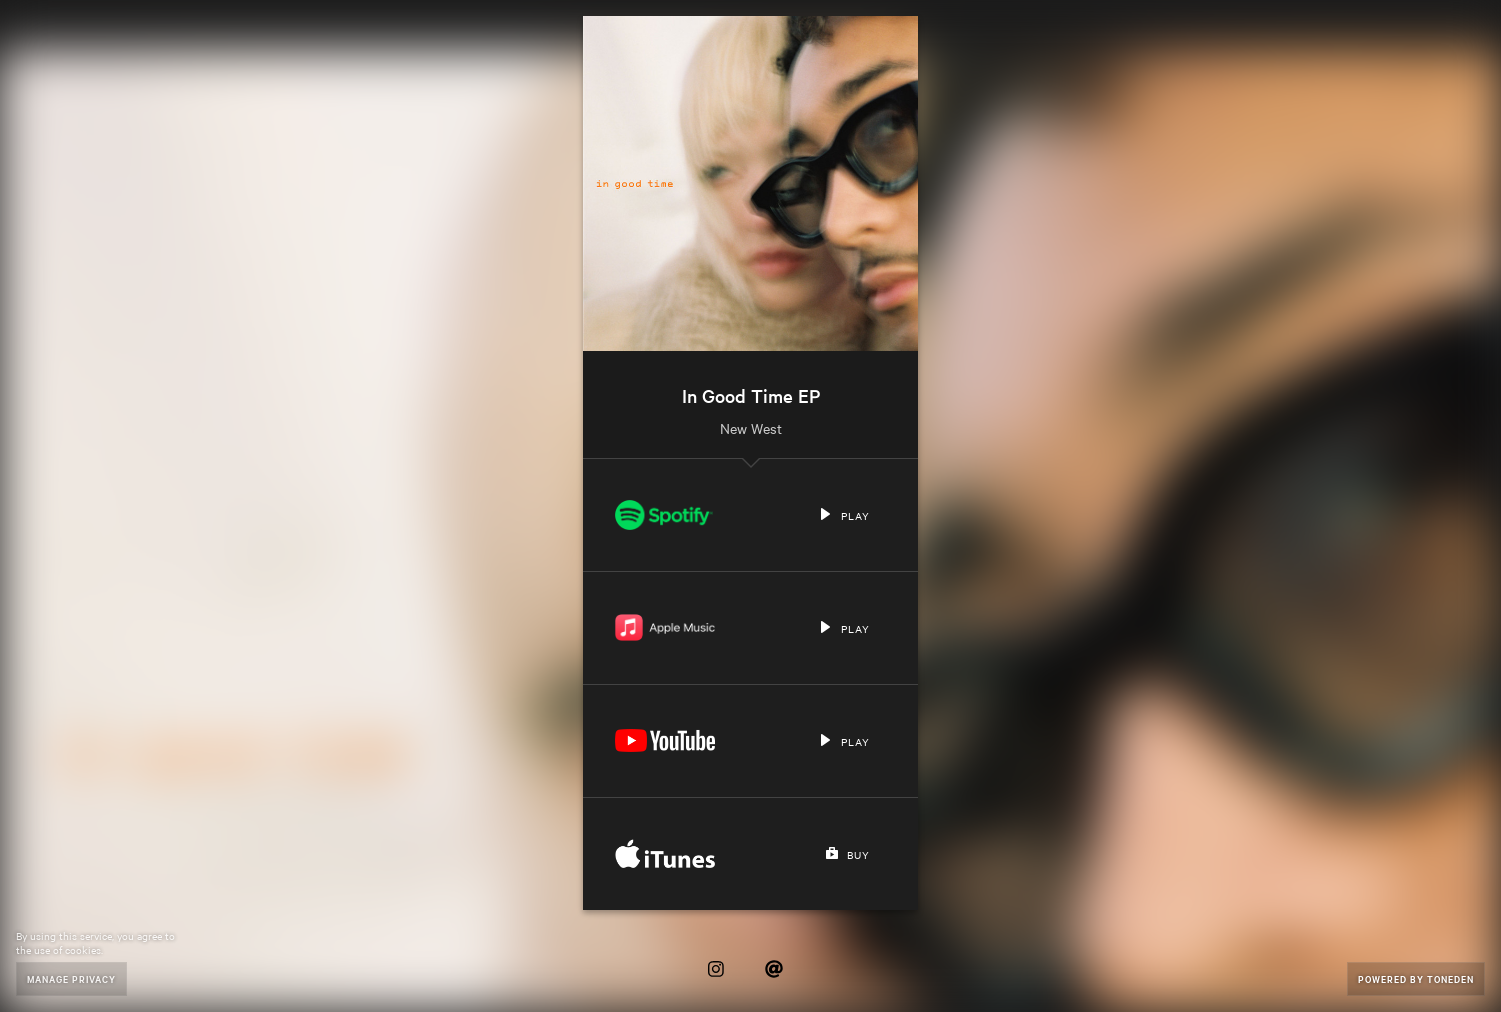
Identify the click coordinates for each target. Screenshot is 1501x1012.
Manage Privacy (71, 978)
